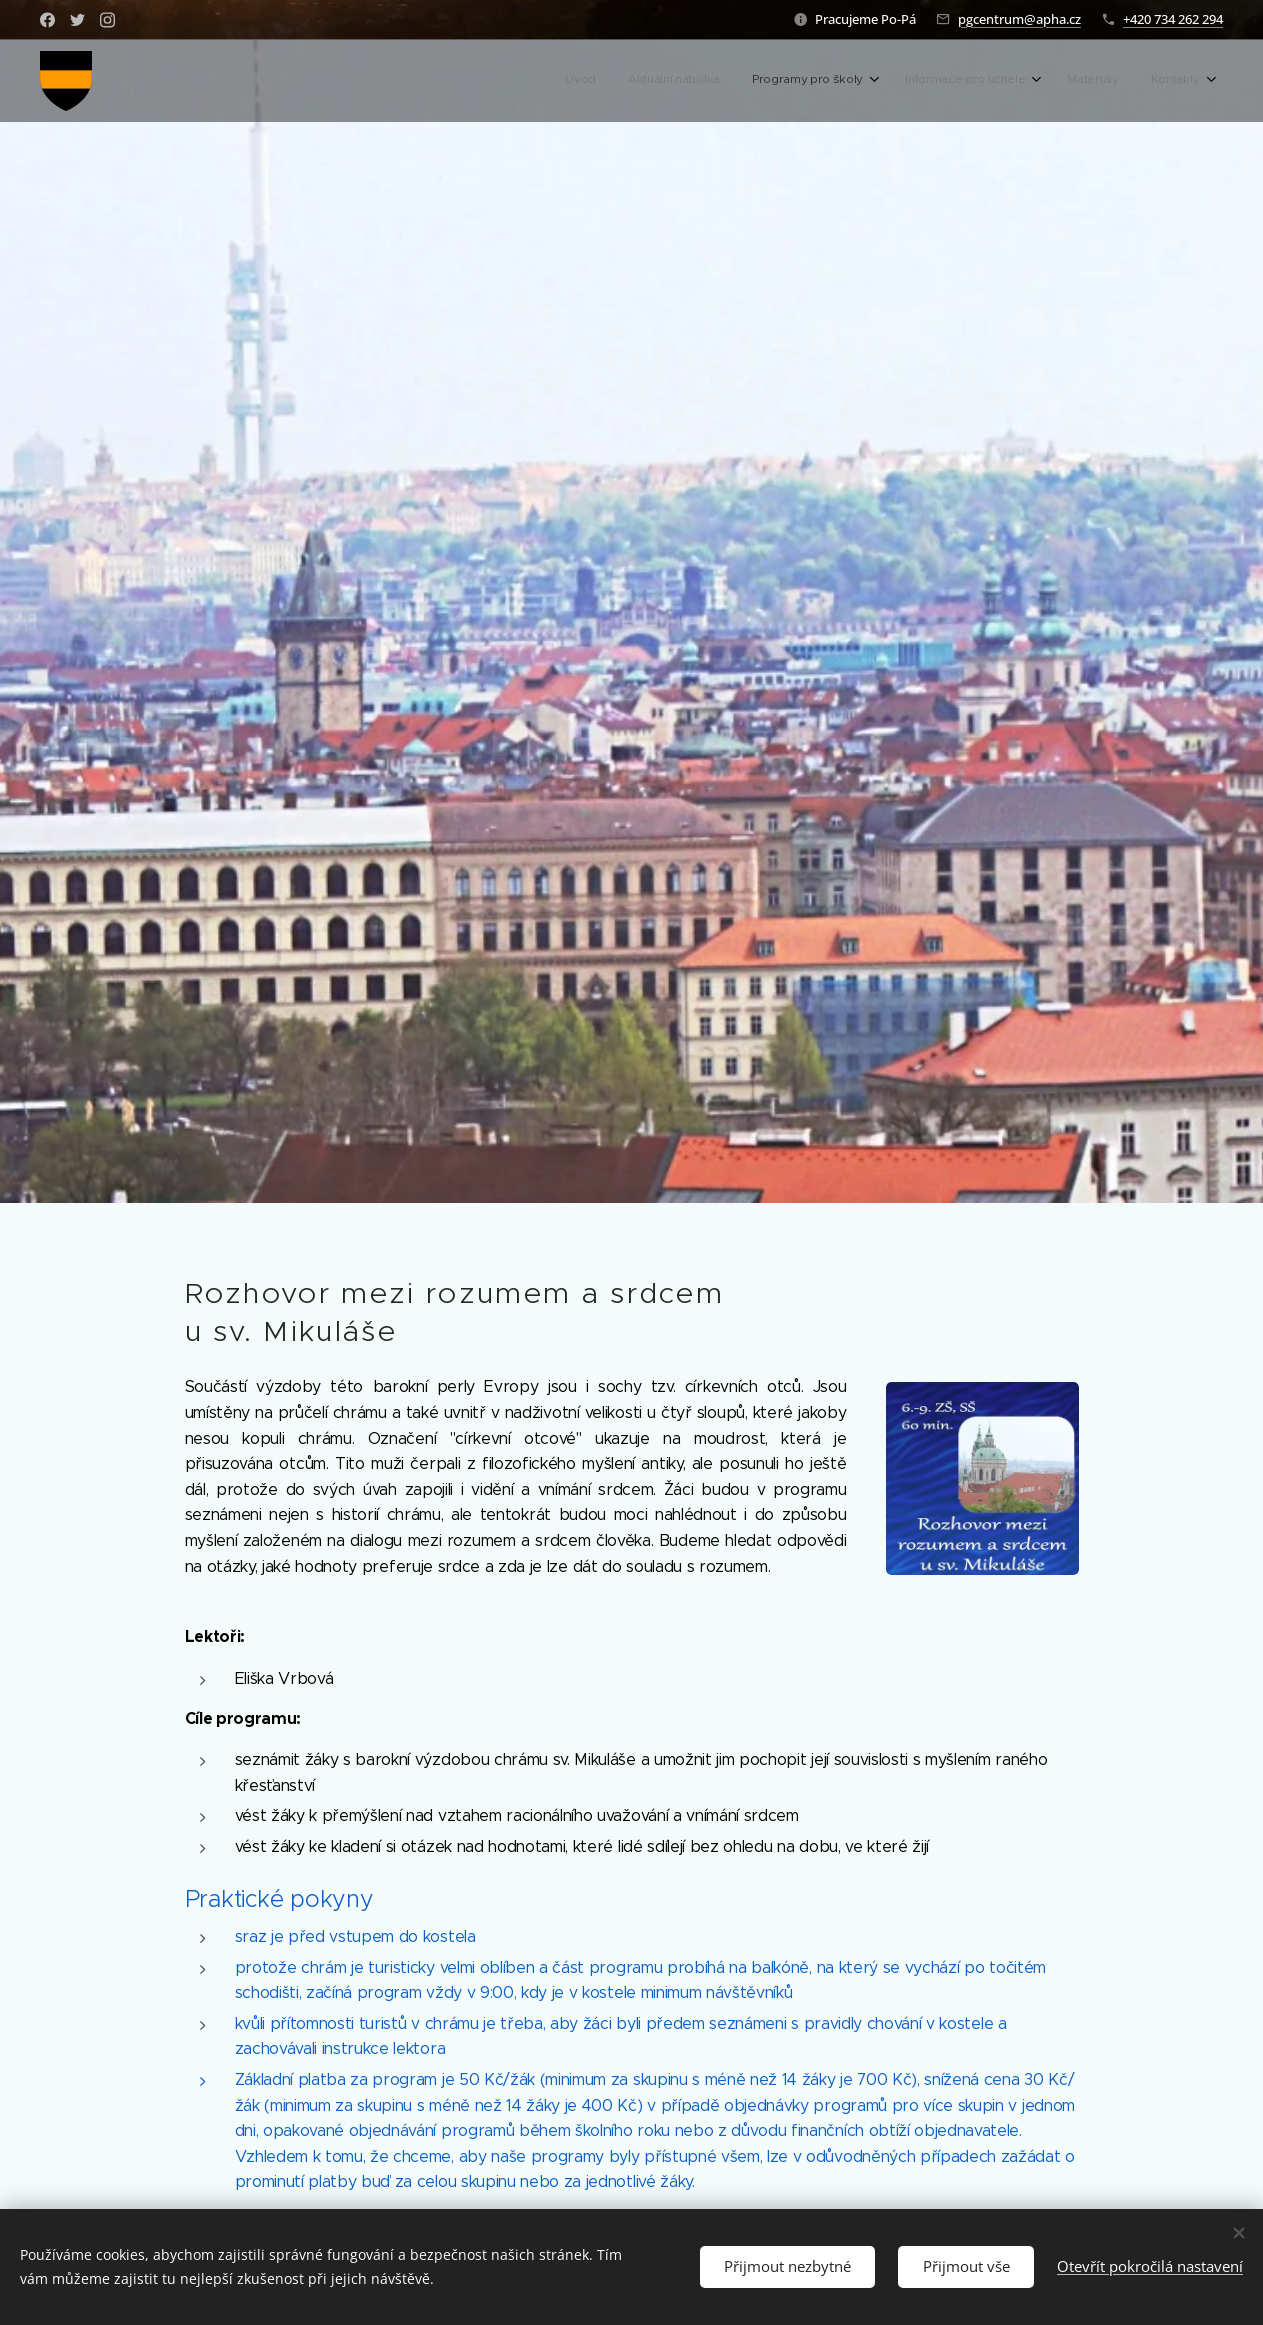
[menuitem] (1025, 81)
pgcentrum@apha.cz (1019, 19)
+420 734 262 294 (1173, 19)
